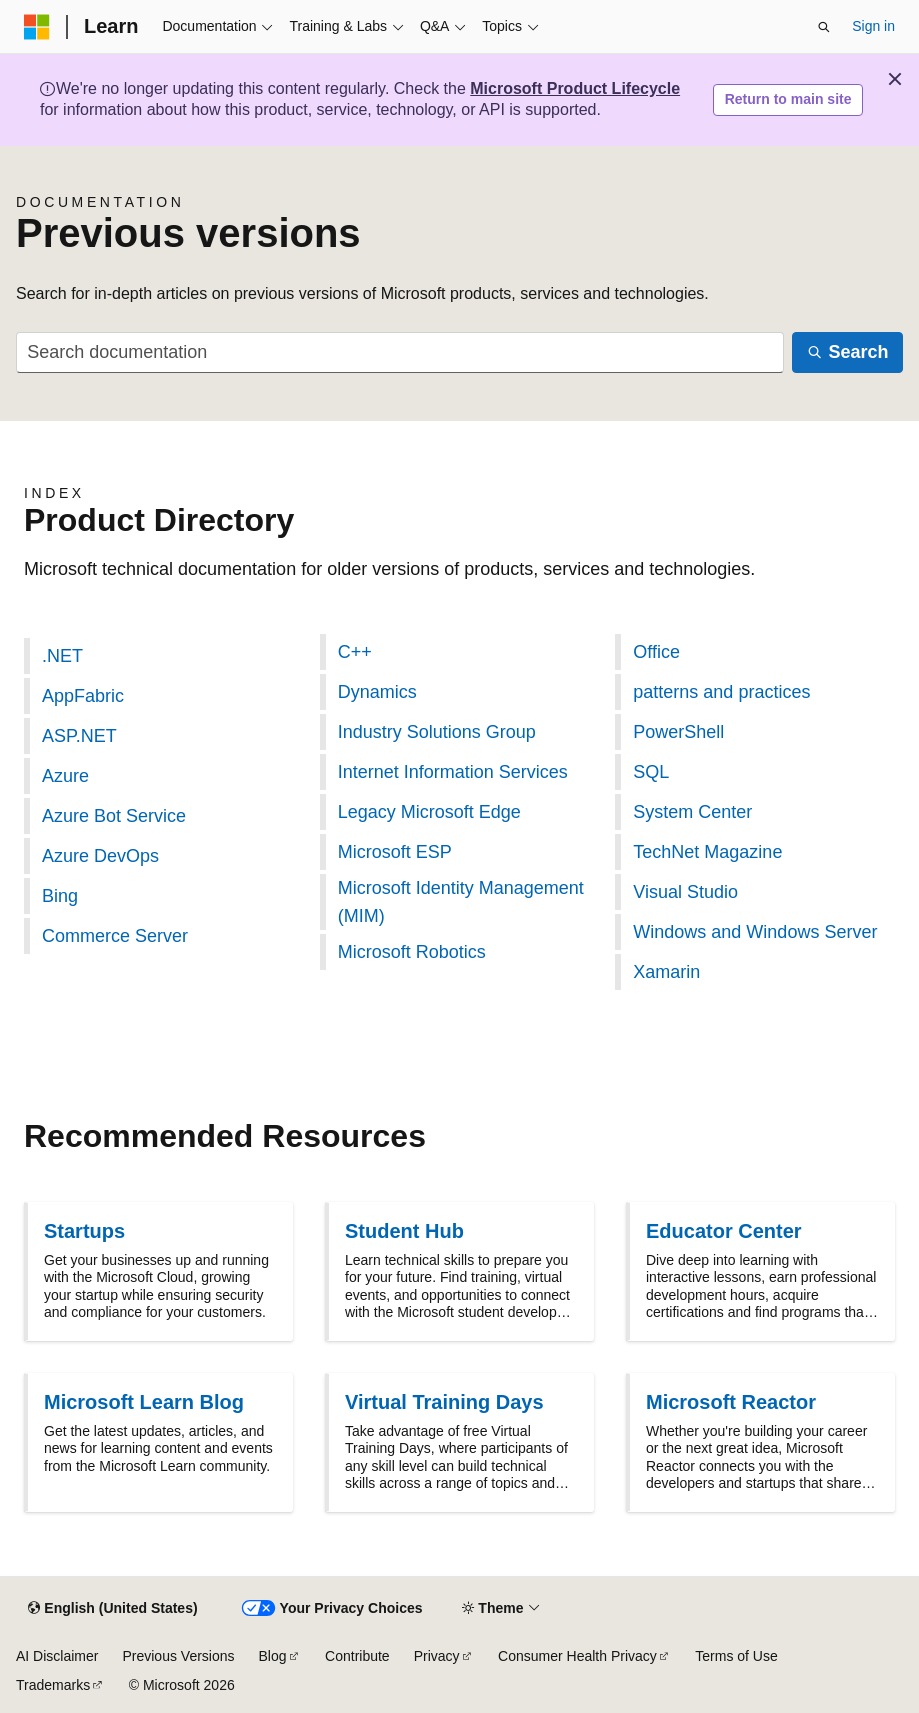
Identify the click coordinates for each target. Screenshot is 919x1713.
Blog (273, 1656)
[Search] (847, 352)
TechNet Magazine (707, 852)
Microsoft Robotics (412, 952)
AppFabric (83, 696)
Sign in (873, 26)
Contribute (357, 1656)
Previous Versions (178, 1656)
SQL (651, 772)
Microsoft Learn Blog (144, 1402)
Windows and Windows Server (755, 932)
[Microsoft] (37, 27)
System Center (692, 812)
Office (656, 652)
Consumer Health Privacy (577, 1656)
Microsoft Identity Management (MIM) (461, 902)
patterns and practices (721, 692)
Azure (65, 776)
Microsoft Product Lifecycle (575, 88)
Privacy (437, 1656)
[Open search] (824, 27)
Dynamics (377, 692)
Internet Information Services (453, 772)
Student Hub (404, 1231)
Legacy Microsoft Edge (429, 812)
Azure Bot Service (114, 816)
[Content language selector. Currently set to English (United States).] (112, 1609)
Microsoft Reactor (731, 1402)
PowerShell (678, 732)
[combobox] (400, 352)
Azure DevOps (100, 856)
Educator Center (724, 1231)
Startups (84, 1231)
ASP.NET (79, 736)
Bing (60, 896)
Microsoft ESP (395, 852)
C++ (355, 652)
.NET (62, 656)
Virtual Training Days (444, 1402)
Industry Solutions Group (437, 732)
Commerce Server (115, 936)
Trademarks (53, 1685)
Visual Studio (685, 892)
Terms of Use (736, 1656)
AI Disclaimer (57, 1656)
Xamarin (666, 972)
